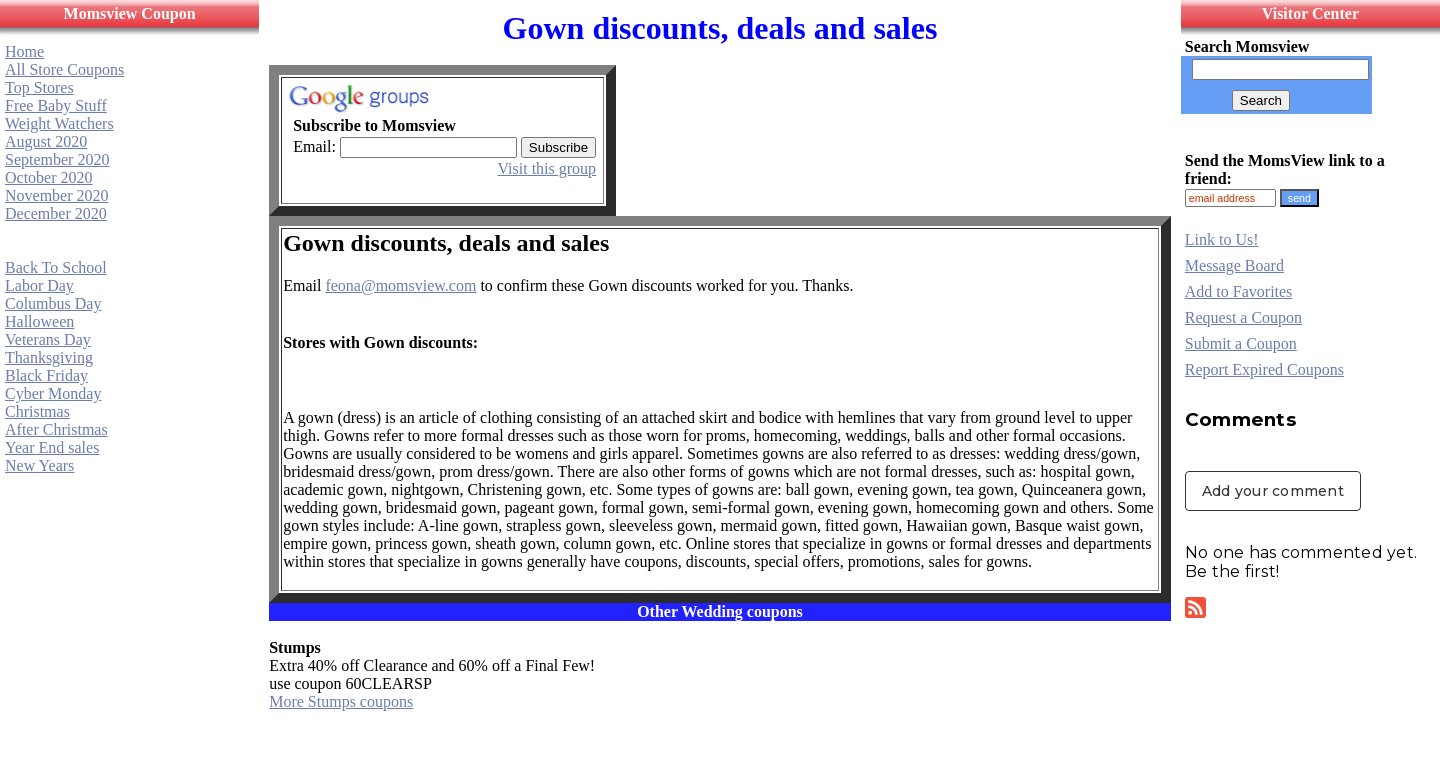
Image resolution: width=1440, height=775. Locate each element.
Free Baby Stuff (56, 105)
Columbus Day (53, 303)
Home (24, 51)
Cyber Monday (53, 393)
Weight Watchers (59, 123)
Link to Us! (1222, 239)
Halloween (39, 321)
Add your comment (1273, 491)
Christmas (37, 411)
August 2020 (46, 141)
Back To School (56, 267)
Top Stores (39, 87)
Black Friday (46, 375)
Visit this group (547, 168)
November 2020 (57, 195)
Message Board (1234, 265)
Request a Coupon (1243, 317)
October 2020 (49, 177)
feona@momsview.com (400, 285)
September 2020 (57, 159)
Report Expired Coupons (1264, 369)
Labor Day (39, 285)
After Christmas (56, 429)
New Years (39, 465)
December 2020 (56, 213)
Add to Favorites (1239, 291)
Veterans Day (48, 339)
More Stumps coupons (341, 701)
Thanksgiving (49, 357)
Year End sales (52, 447)
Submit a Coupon (1241, 343)
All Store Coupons (64, 69)
